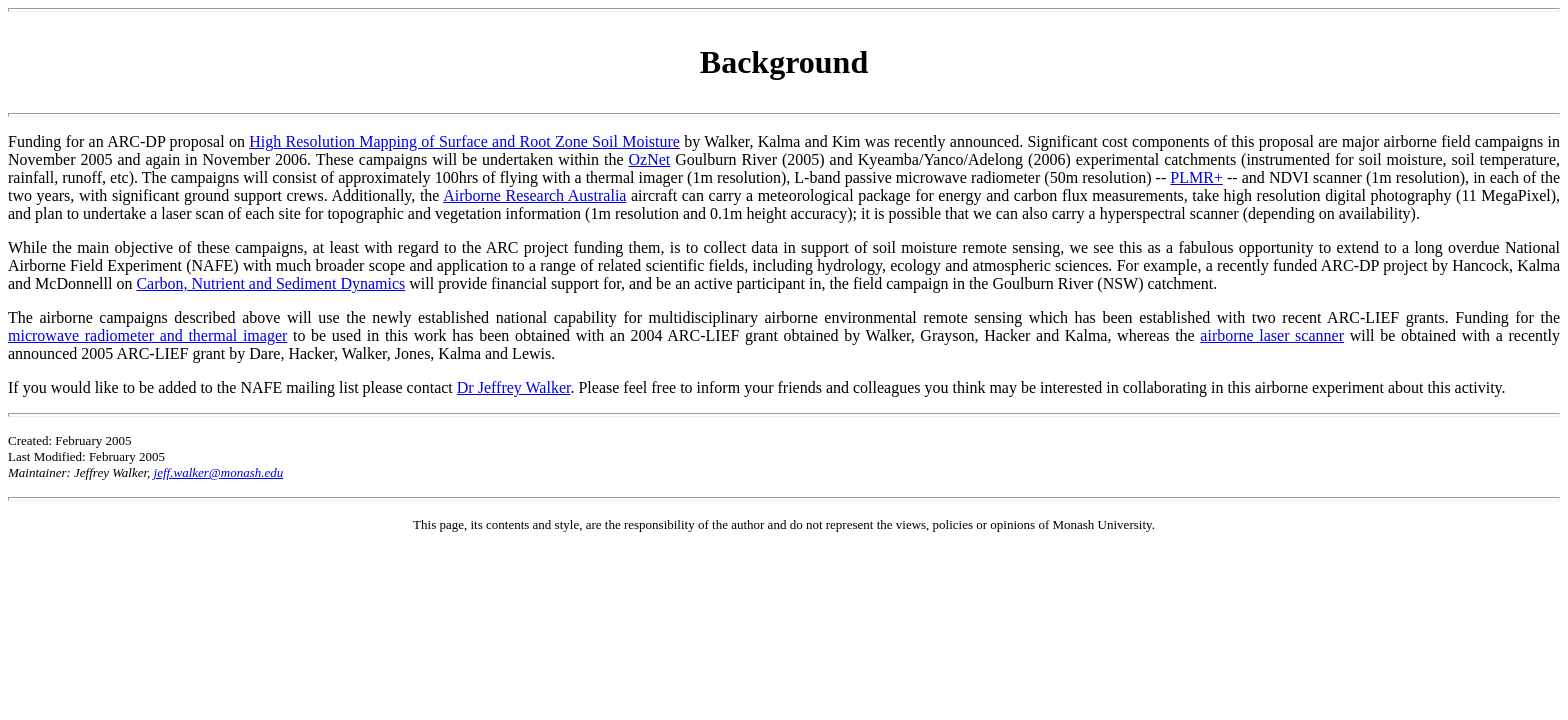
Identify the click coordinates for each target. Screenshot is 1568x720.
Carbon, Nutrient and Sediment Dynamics (270, 283)
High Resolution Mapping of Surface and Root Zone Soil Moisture (464, 141)
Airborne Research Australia (534, 195)
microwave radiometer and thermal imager (147, 335)
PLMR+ (1196, 177)
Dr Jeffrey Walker (514, 387)
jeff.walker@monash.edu (219, 472)
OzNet (649, 159)
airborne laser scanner (1272, 335)
